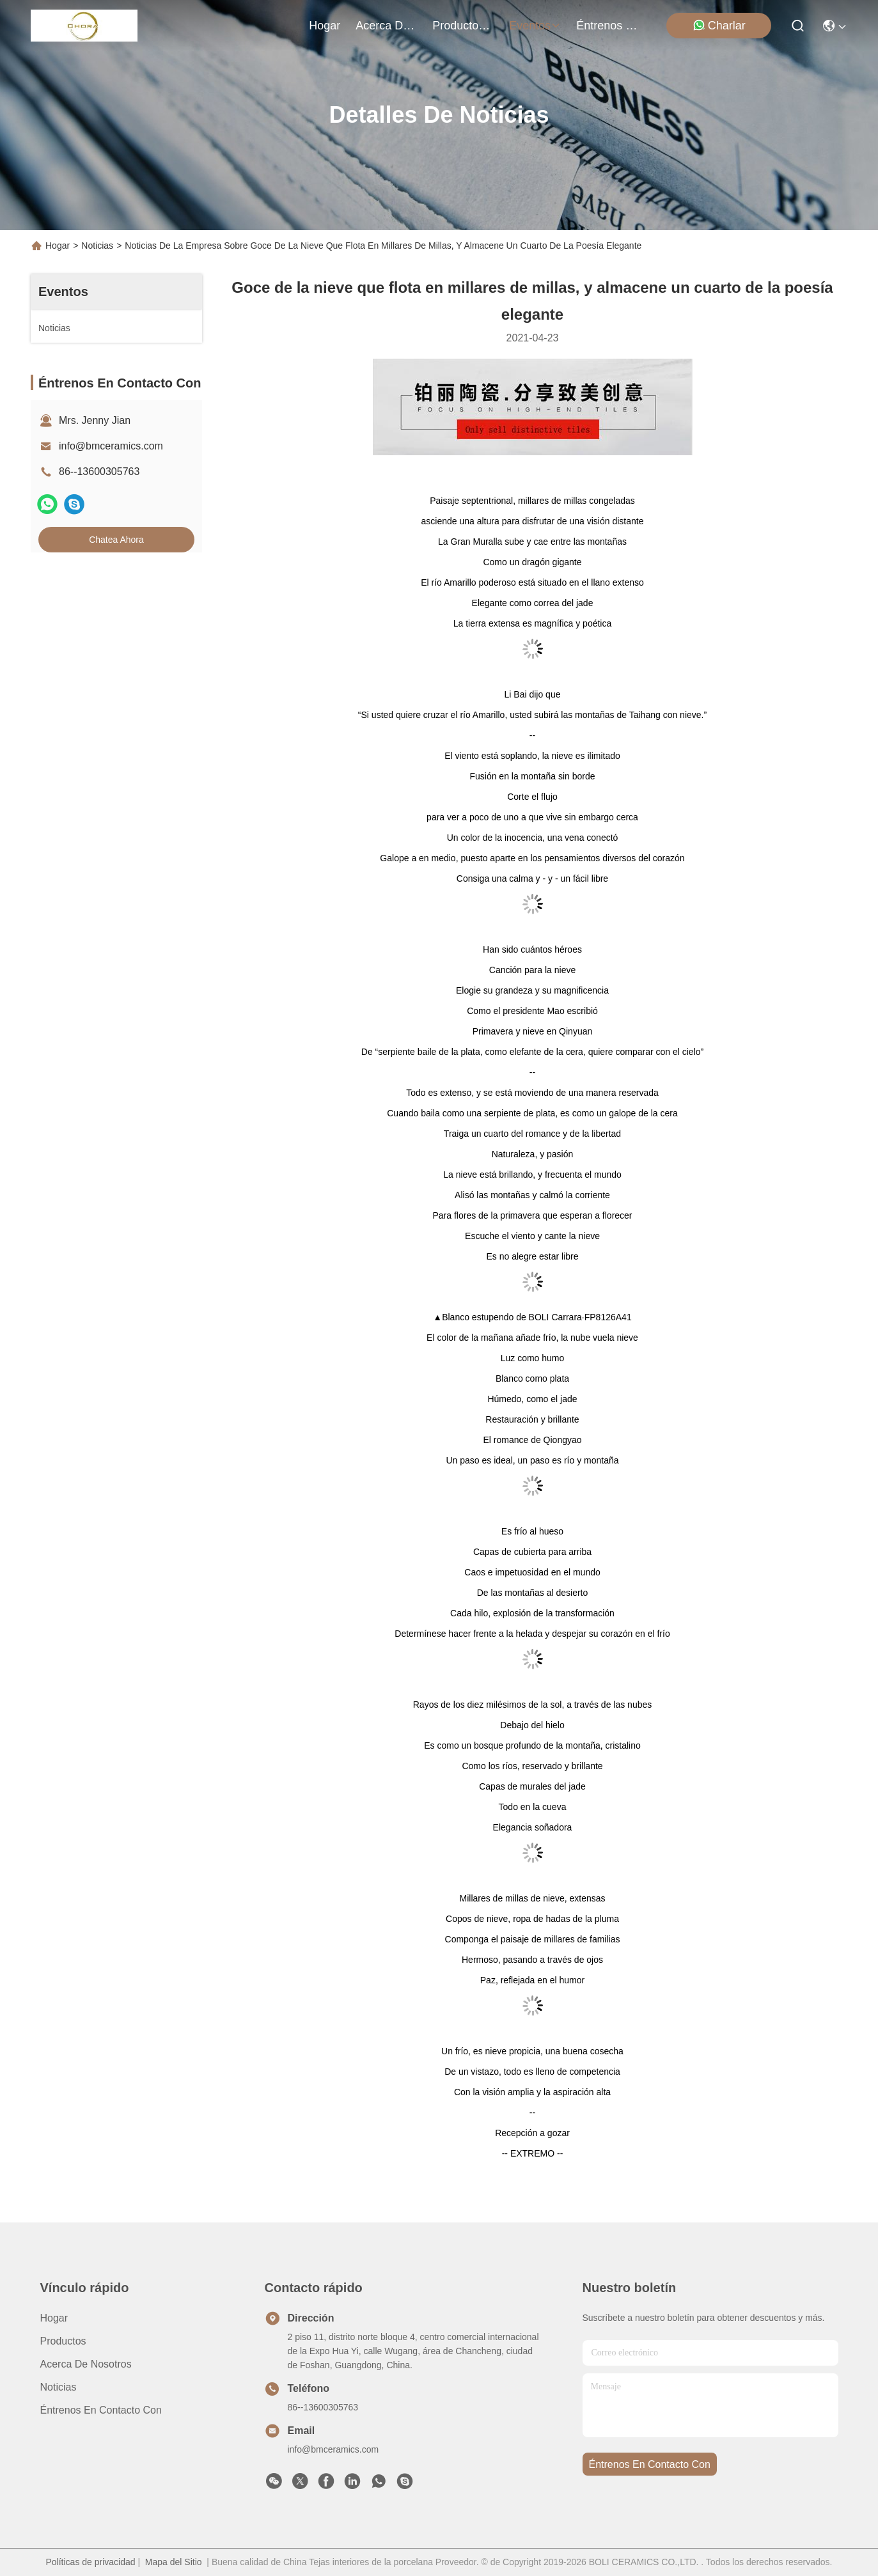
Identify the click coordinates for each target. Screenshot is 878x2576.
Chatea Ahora (116, 540)
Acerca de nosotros (86, 2364)
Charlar (719, 25)
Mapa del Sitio (173, 2562)
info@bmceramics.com (111, 446)
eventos (535, 25)
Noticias (97, 245)
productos (463, 25)
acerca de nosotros (386, 25)
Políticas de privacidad (90, 2562)
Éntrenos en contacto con (607, 25)
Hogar (324, 25)
